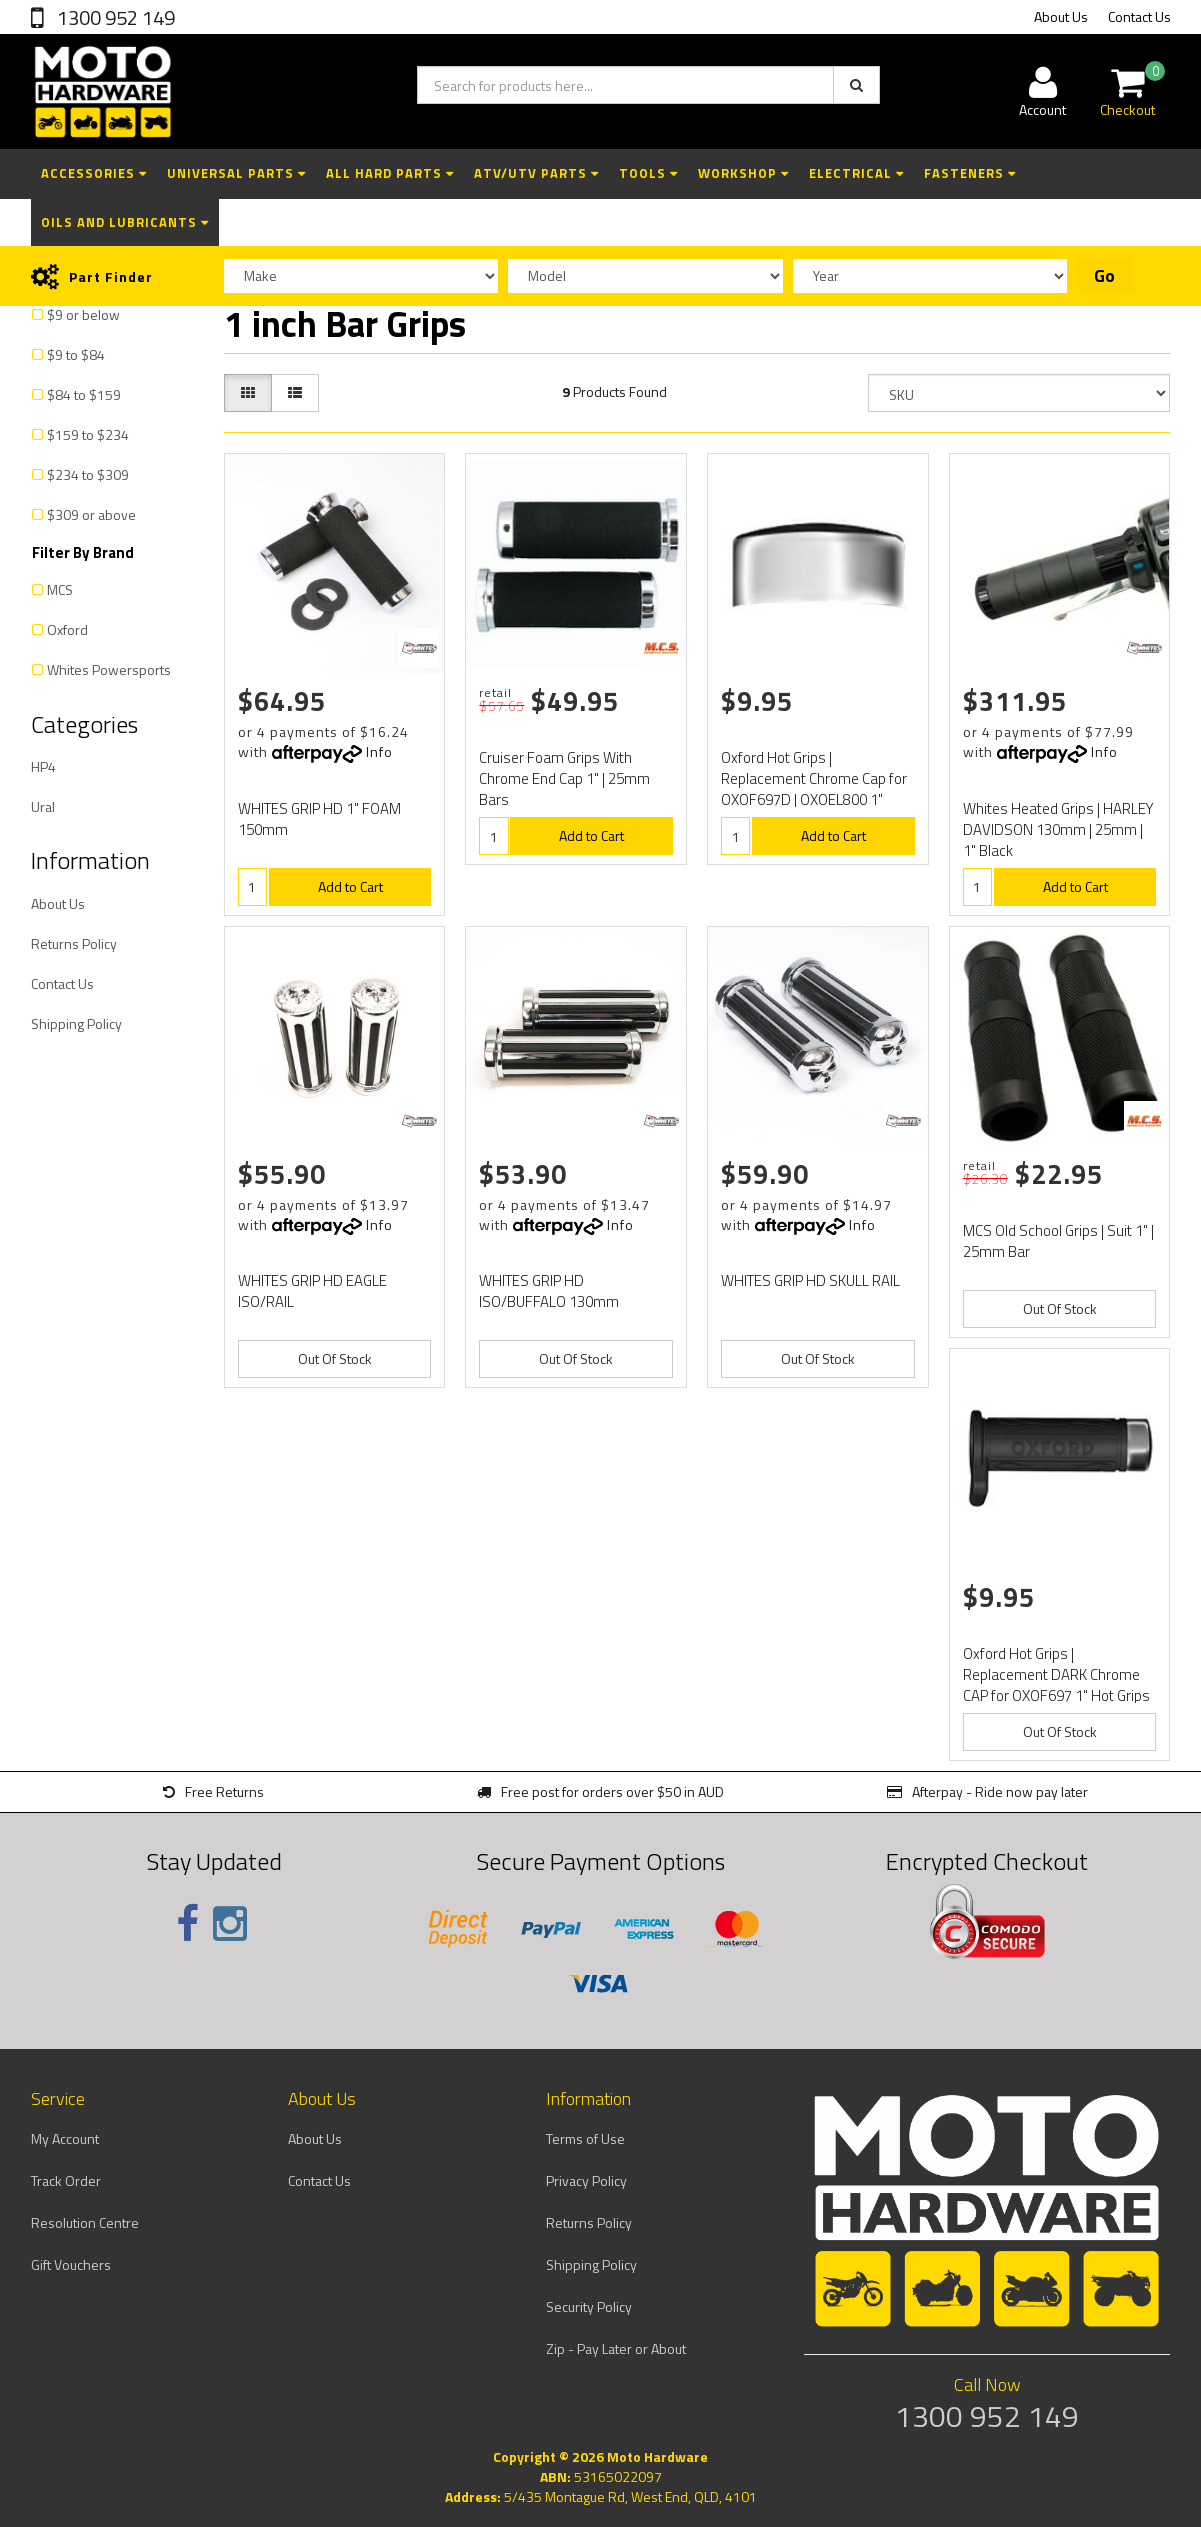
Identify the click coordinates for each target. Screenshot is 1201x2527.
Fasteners (970, 173)
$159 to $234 (88, 434)
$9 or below (83, 314)
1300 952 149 (114, 17)
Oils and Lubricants (125, 222)
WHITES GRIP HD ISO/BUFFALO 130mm (549, 1291)
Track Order (66, 2180)
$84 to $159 (84, 394)
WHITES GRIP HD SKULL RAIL (810, 1280)
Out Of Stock (335, 1358)
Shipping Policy (76, 1023)
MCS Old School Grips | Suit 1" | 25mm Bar (1058, 1241)
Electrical (856, 173)
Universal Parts (236, 173)
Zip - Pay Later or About (616, 2348)
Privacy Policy (586, 2180)
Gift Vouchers (71, 2264)
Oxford (67, 629)
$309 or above (91, 514)
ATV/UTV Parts (536, 173)
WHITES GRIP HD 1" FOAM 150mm (319, 819)
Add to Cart (350, 886)
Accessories (94, 173)
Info (379, 751)
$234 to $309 (88, 474)
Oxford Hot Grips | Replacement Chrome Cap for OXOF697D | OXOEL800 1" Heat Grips (814, 789)
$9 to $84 (76, 354)
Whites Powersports (109, 669)
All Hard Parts (390, 173)
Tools (648, 173)
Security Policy (589, 2306)
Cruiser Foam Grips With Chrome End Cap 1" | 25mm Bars (564, 778)
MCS (60, 589)
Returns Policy (74, 943)
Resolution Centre (85, 2222)
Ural (43, 806)
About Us (1061, 16)
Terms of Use (585, 2138)
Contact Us (1139, 16)
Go (1104, 276)
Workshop (743, 173)
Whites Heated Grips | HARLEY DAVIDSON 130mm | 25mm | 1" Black (1058, 829)
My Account (65, 2138)
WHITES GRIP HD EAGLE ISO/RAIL (312, 1291)
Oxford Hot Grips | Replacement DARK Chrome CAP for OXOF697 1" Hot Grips (1056, 1674)
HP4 (43, 766)
